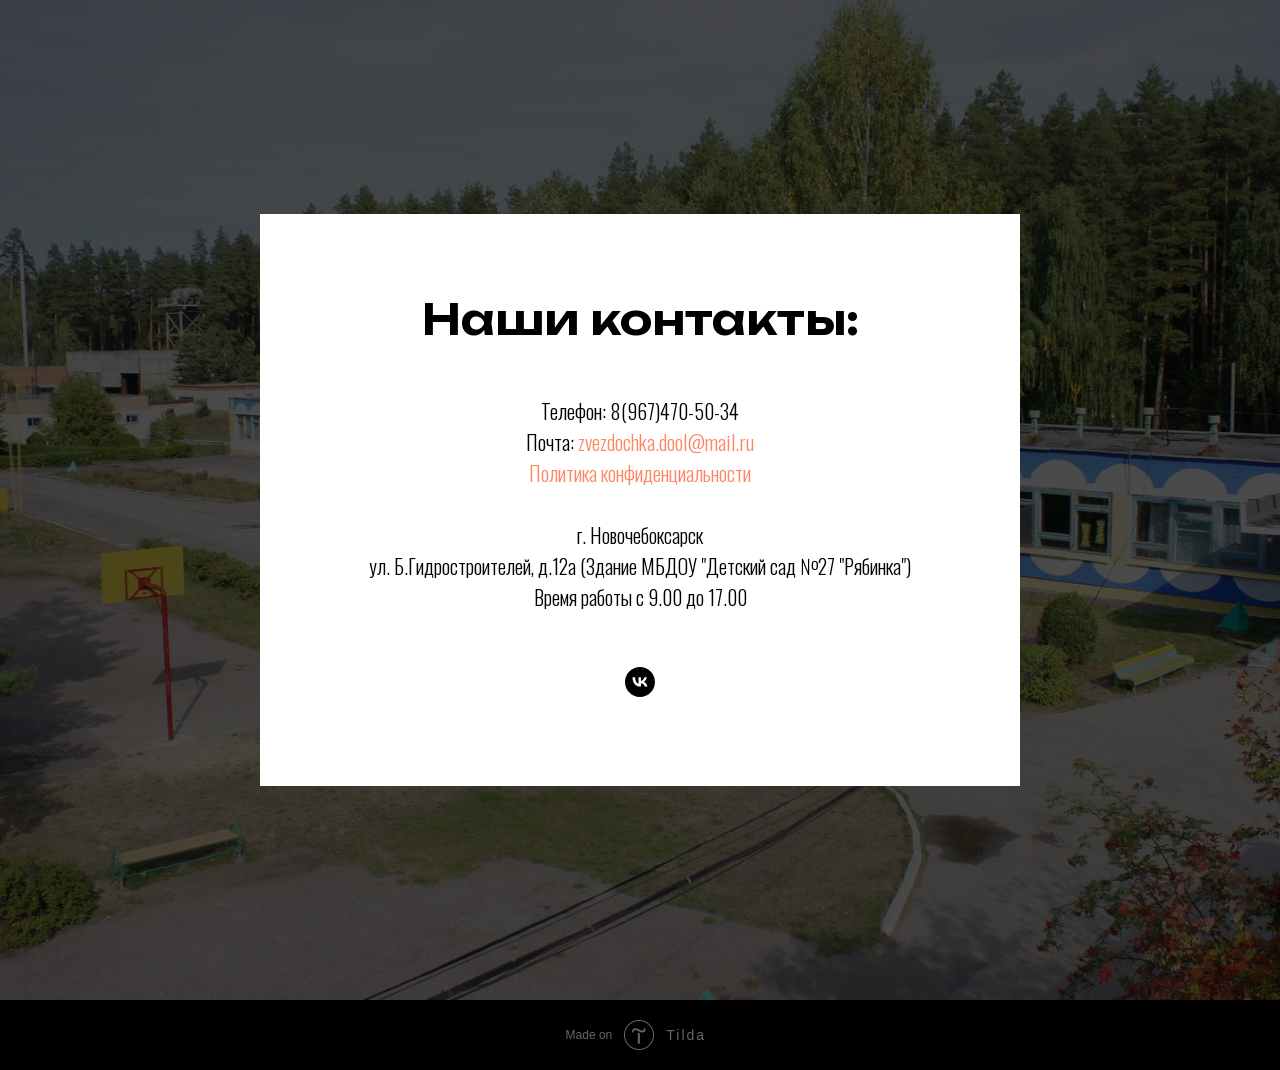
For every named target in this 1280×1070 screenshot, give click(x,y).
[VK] (640, 682)
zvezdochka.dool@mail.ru (666, 442)
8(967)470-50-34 (674, 411)
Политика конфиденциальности (640, 473)
